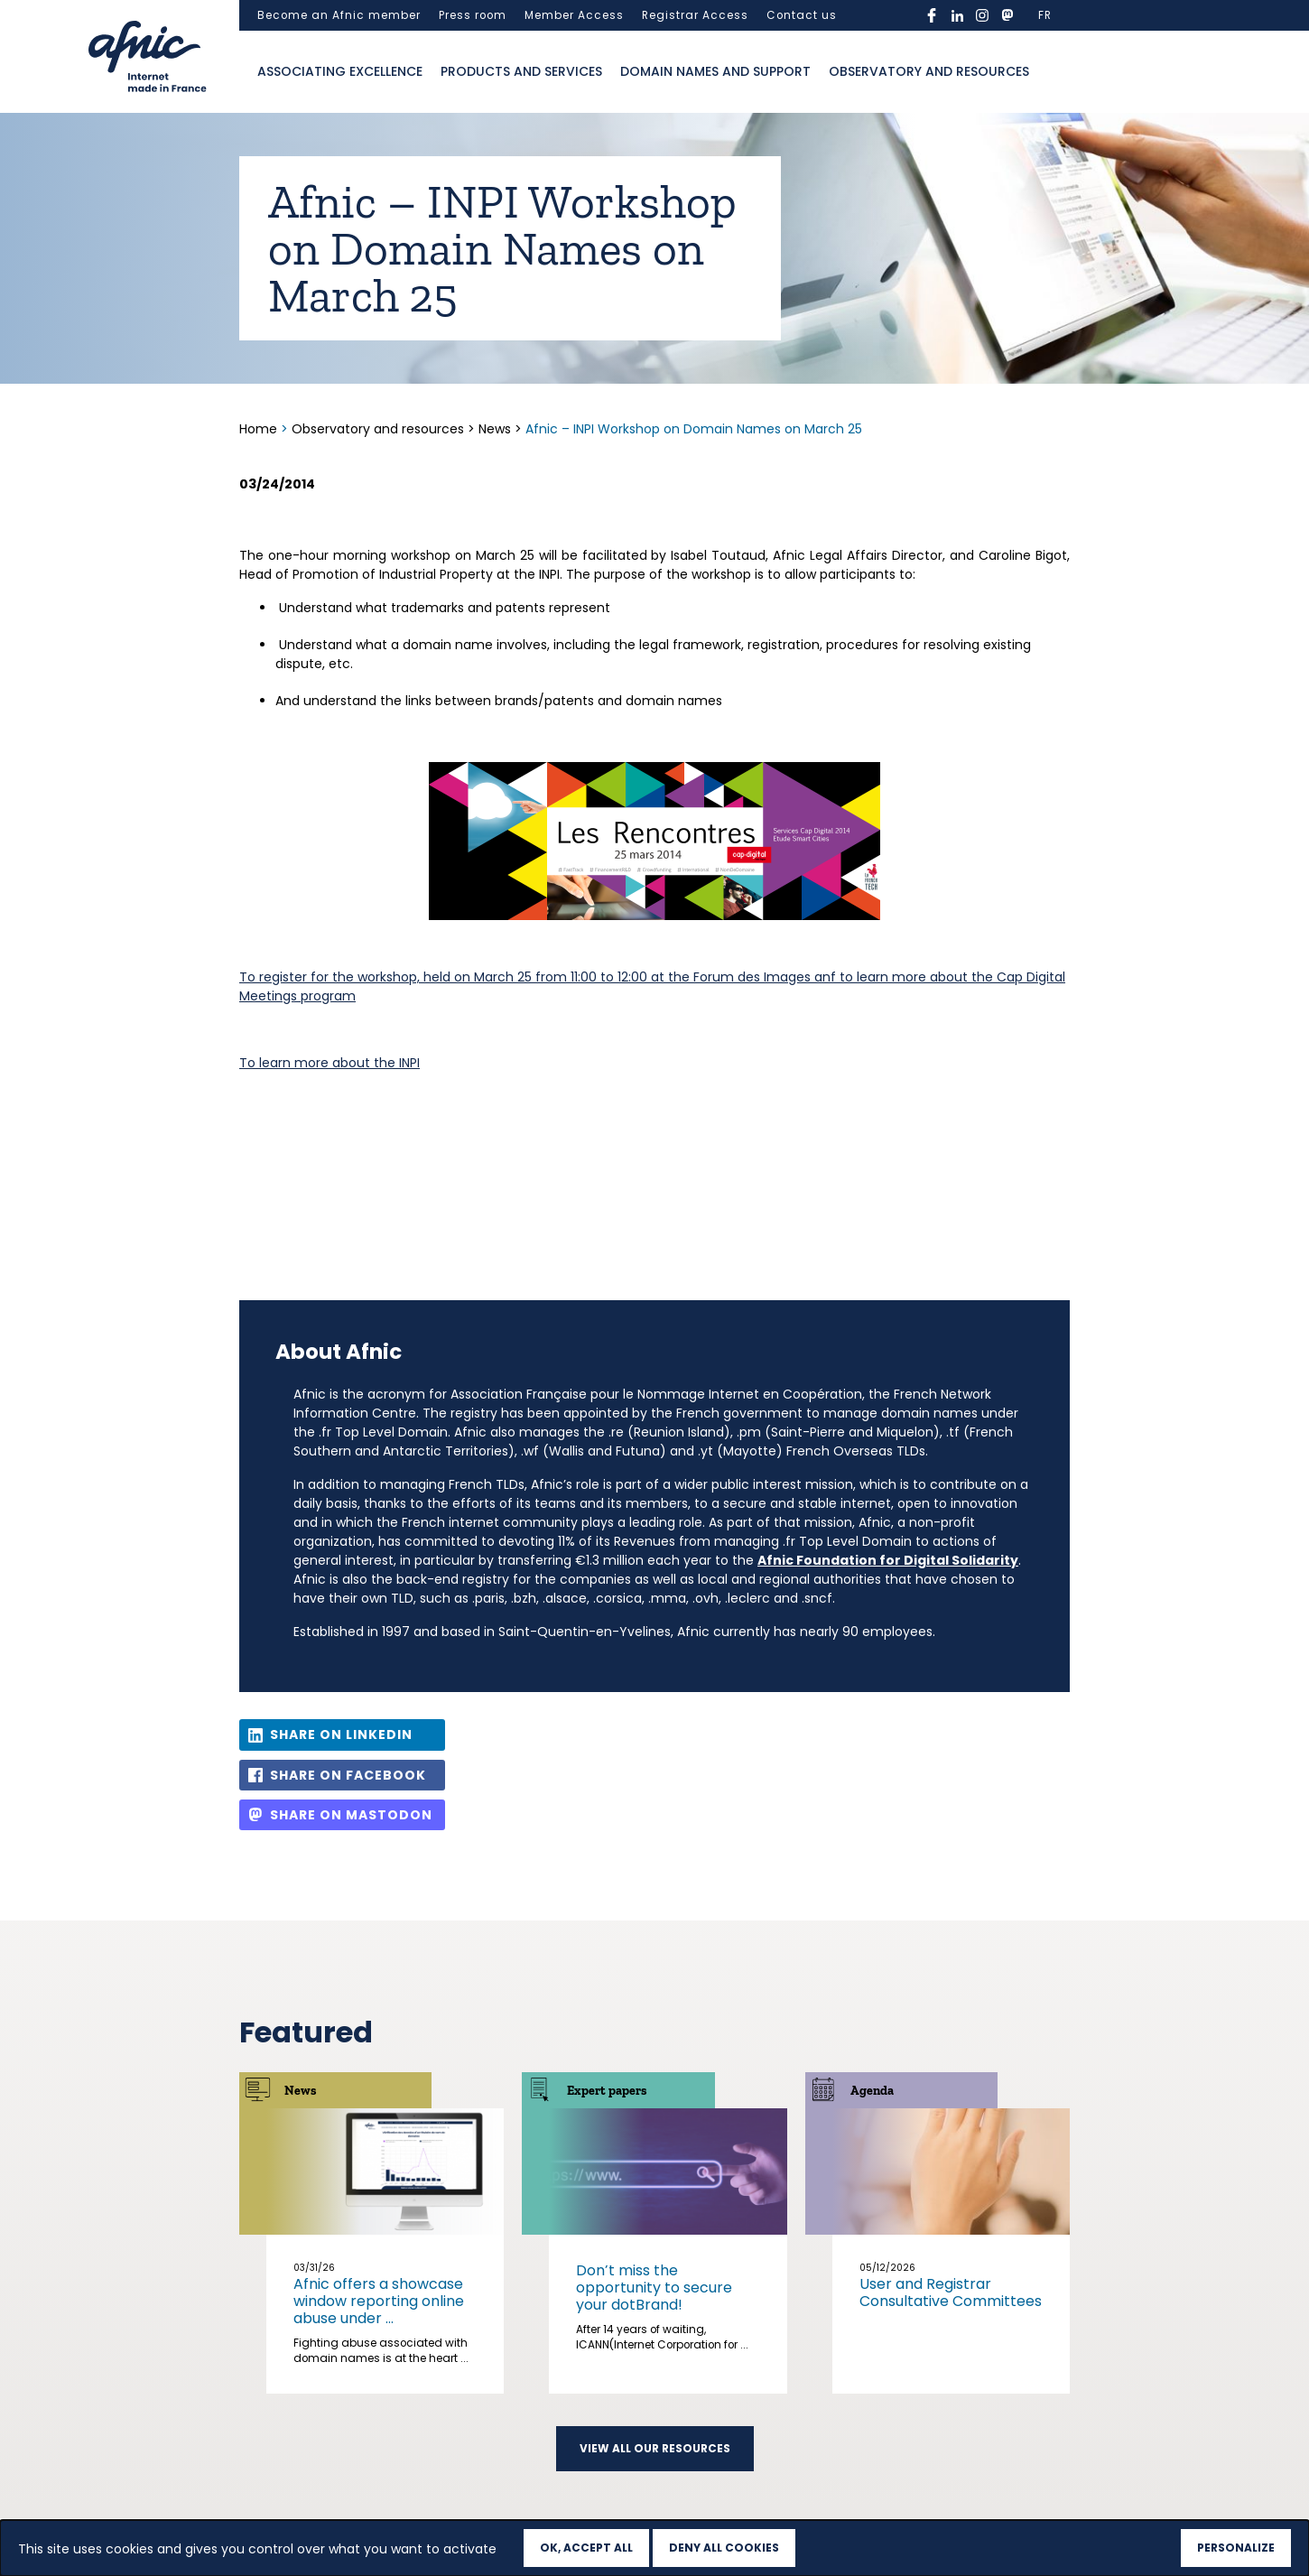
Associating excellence (339, 71)
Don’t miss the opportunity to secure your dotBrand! (654, 2287)
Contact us (801, 15)
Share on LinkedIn (341, 1734)
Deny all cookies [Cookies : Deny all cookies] (724, 2547)
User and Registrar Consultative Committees (950, 2292)
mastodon (1007, 15)
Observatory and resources (929, 71)
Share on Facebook (348, 1775)
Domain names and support (715, 71)
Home (260, 429)
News (494, 429)
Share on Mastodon (351, 1815)
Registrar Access (695, 15)
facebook (931, 15)
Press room (472, 15)
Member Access (574, 15)
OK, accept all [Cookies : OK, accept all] (586, 2547)
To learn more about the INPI (329, 1063)
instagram (982, 15)
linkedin (957, 15)
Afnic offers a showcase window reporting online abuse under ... (378, 2301)
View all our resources (655, 2448)
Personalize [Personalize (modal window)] (1236, 2547)
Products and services (521, 71)
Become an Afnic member (339, 15)
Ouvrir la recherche (1056, 72)
